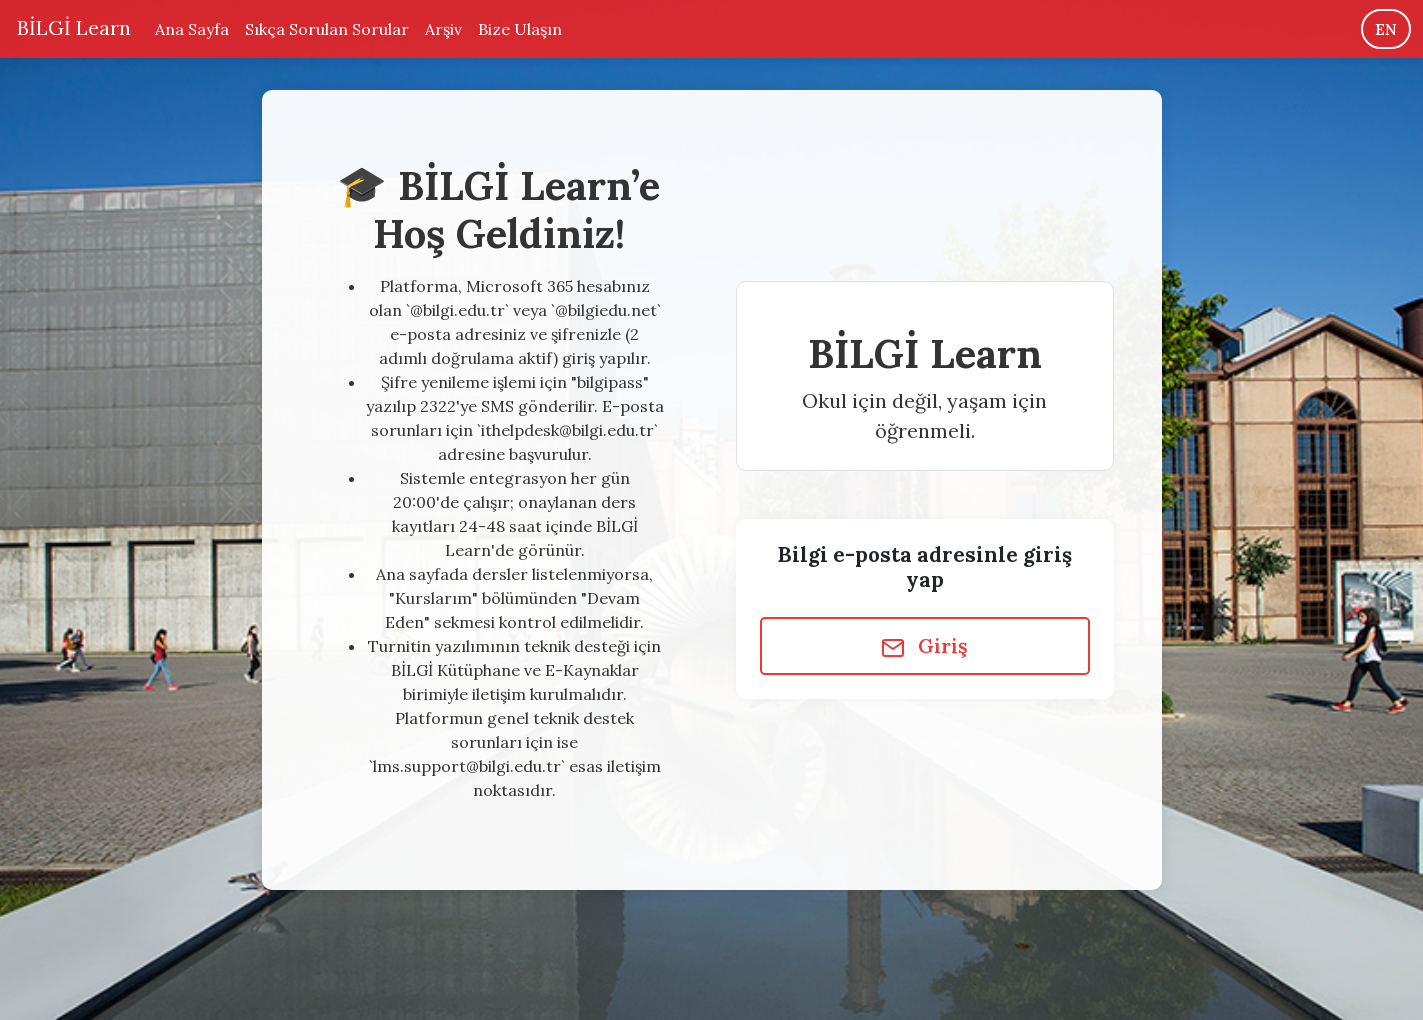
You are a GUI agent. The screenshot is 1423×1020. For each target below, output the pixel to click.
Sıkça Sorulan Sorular (327, 29)
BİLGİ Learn (71, 27)
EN (1386, 29)
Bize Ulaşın (520, 29)
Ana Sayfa (192, 29)
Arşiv (443, 29)
